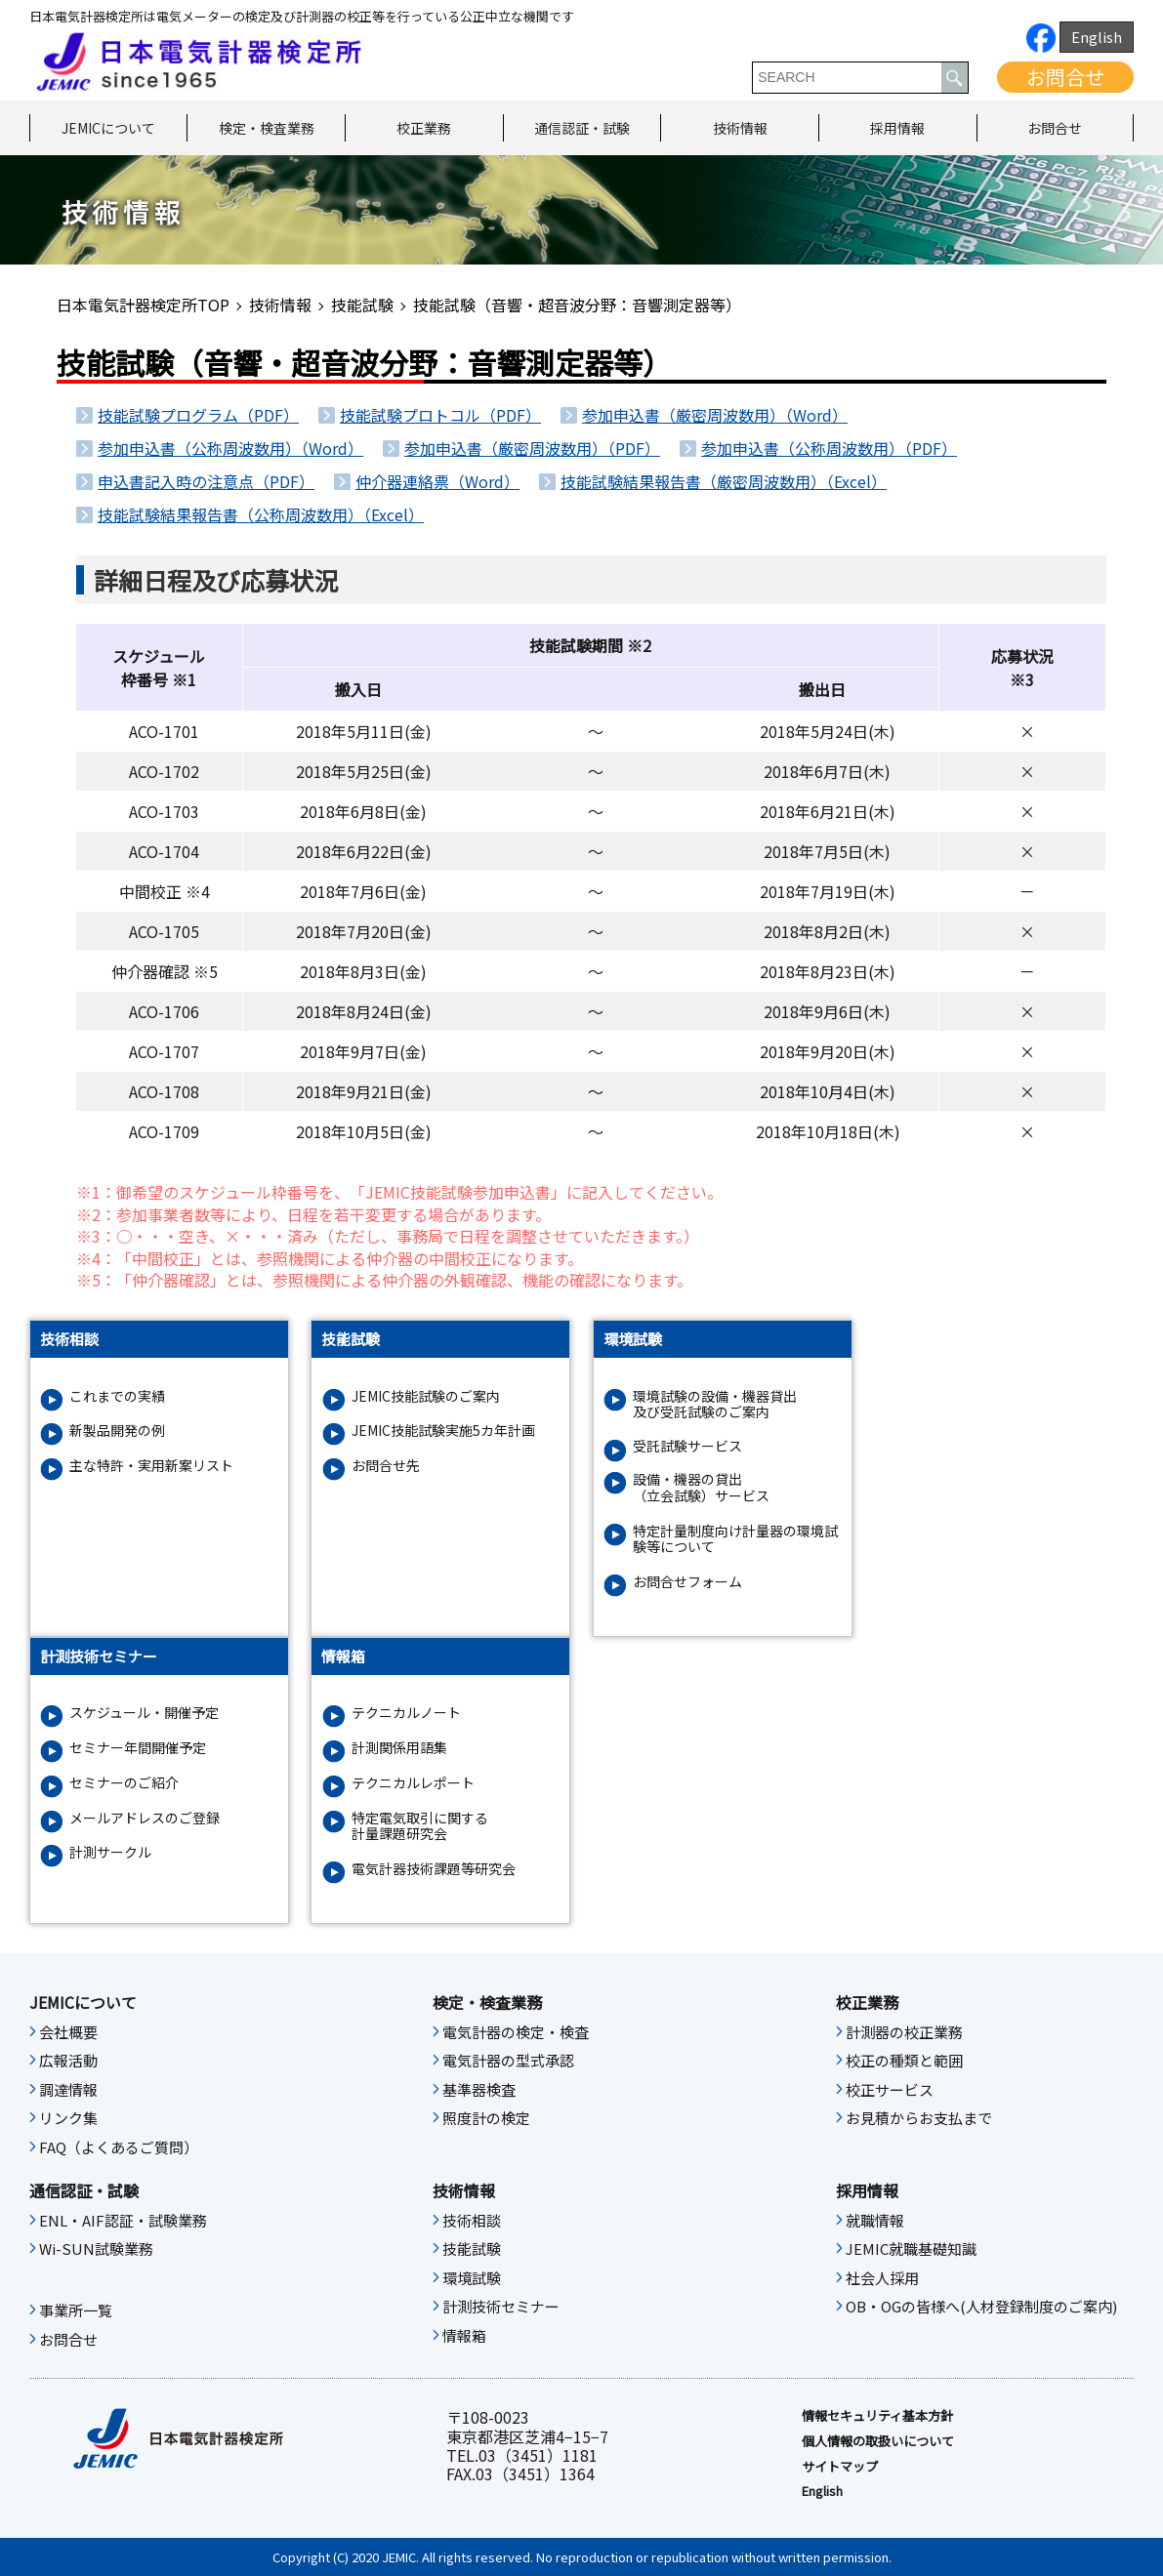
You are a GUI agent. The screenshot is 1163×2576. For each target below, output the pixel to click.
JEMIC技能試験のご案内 (426, 1396)
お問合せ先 (386, 1465)
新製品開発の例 (117, 1430)
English (1096, 36)
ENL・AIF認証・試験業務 (123, 2220)
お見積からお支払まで (919, 2118)
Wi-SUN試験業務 (96, 2249)
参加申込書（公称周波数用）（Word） (230, 448)
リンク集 (68, 2118)
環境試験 (471, 2278)
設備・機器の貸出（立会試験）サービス (701, 1487)
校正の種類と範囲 (904, 2060)
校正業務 (423, 128)
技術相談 (471, 2220)
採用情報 (897, 128)
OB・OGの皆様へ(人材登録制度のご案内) (981, 2306)
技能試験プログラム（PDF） (198, 415)
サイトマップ (840, 2466)
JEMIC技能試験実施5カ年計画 (443, 1430)
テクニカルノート (406, 1712)
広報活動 (68, 2060)
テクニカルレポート (413, 1783)
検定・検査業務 (266, 128)
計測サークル (110, 1852)
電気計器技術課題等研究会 (434, 1868)
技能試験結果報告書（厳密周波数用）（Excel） (724, 481)
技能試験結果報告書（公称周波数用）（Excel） (261, 514)
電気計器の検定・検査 (515, 2032)
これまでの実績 (117, 1396)
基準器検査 (479, 2090)
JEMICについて (108, 128)
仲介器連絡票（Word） (437, 481)
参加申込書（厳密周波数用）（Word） (715, 415)
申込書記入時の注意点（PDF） (206, 481)
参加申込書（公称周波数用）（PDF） (829, 448)
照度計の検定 (486, 2118)
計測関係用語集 (399, 1747)
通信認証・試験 (582, 128)
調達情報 (68, 2090)
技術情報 (740, 128)
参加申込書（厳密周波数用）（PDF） (532, 448)
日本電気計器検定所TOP (143, 304)
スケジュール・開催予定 (144, 1712)
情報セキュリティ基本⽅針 (877, 2416)
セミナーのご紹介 (124, 1783)
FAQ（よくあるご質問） (118, 2147)
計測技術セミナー (501, 2306)
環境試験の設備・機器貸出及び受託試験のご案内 (715, 1404)
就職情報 (875, 2220)
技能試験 (362, 304)
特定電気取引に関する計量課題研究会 (420, 1826)
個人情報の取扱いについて (878, 2441)
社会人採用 (882, 2278)
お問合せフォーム (687, 1582)
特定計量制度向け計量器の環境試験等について (735, 1539)
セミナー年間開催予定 (137, 1747)
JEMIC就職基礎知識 (911, 2249)
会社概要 (68, 2032)
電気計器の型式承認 (508, 2060)
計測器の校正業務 (904, 2032)
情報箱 (464, 2336)
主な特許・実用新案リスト (151, 1465)
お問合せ (1065, 76)
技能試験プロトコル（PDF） (440, 415)
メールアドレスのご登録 (144, 1818)
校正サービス (890, 2090)
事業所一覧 (75, 2310)
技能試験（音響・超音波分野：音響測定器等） (577, 304)
